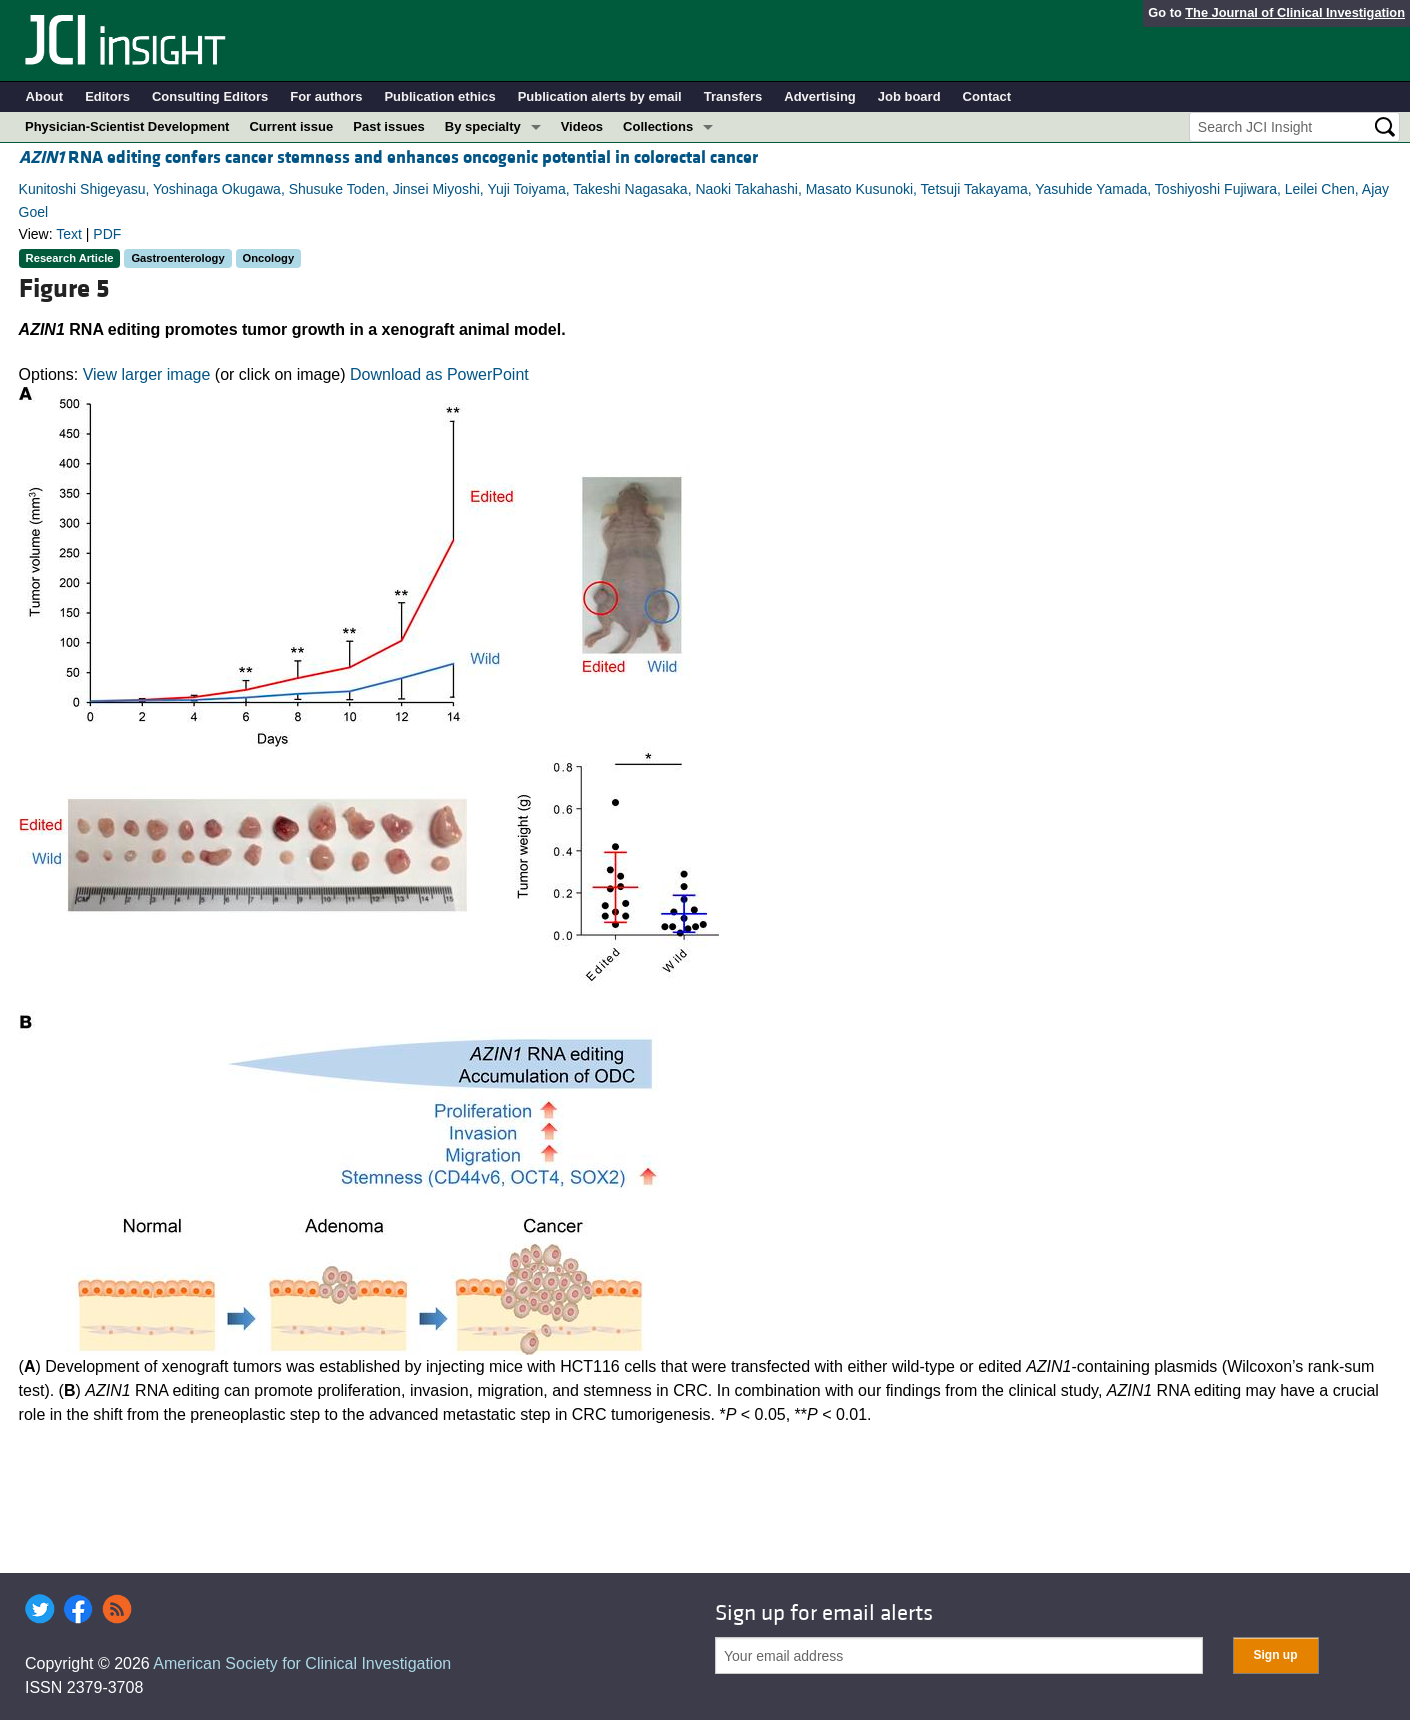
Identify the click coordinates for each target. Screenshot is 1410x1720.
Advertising (820, 96)
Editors (107, 96)
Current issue (291, 126)
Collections (658, 126)
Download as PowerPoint (439, 374)
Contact (987, 96)
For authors (326, 96)
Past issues (389, 126)
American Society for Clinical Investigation (302, 1663)
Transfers (733, 96)
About (45, 96)
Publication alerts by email (600, 96)
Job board (909, 96)
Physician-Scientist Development (127, 126)
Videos (582, 126)
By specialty (483, 126)
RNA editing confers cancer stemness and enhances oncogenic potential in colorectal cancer (388, 157)
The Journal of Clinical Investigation (1295, 12)
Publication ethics (439, 96)
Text (69, 234)
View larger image (147, 374)
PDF (107, 234)
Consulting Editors (210, 96)
